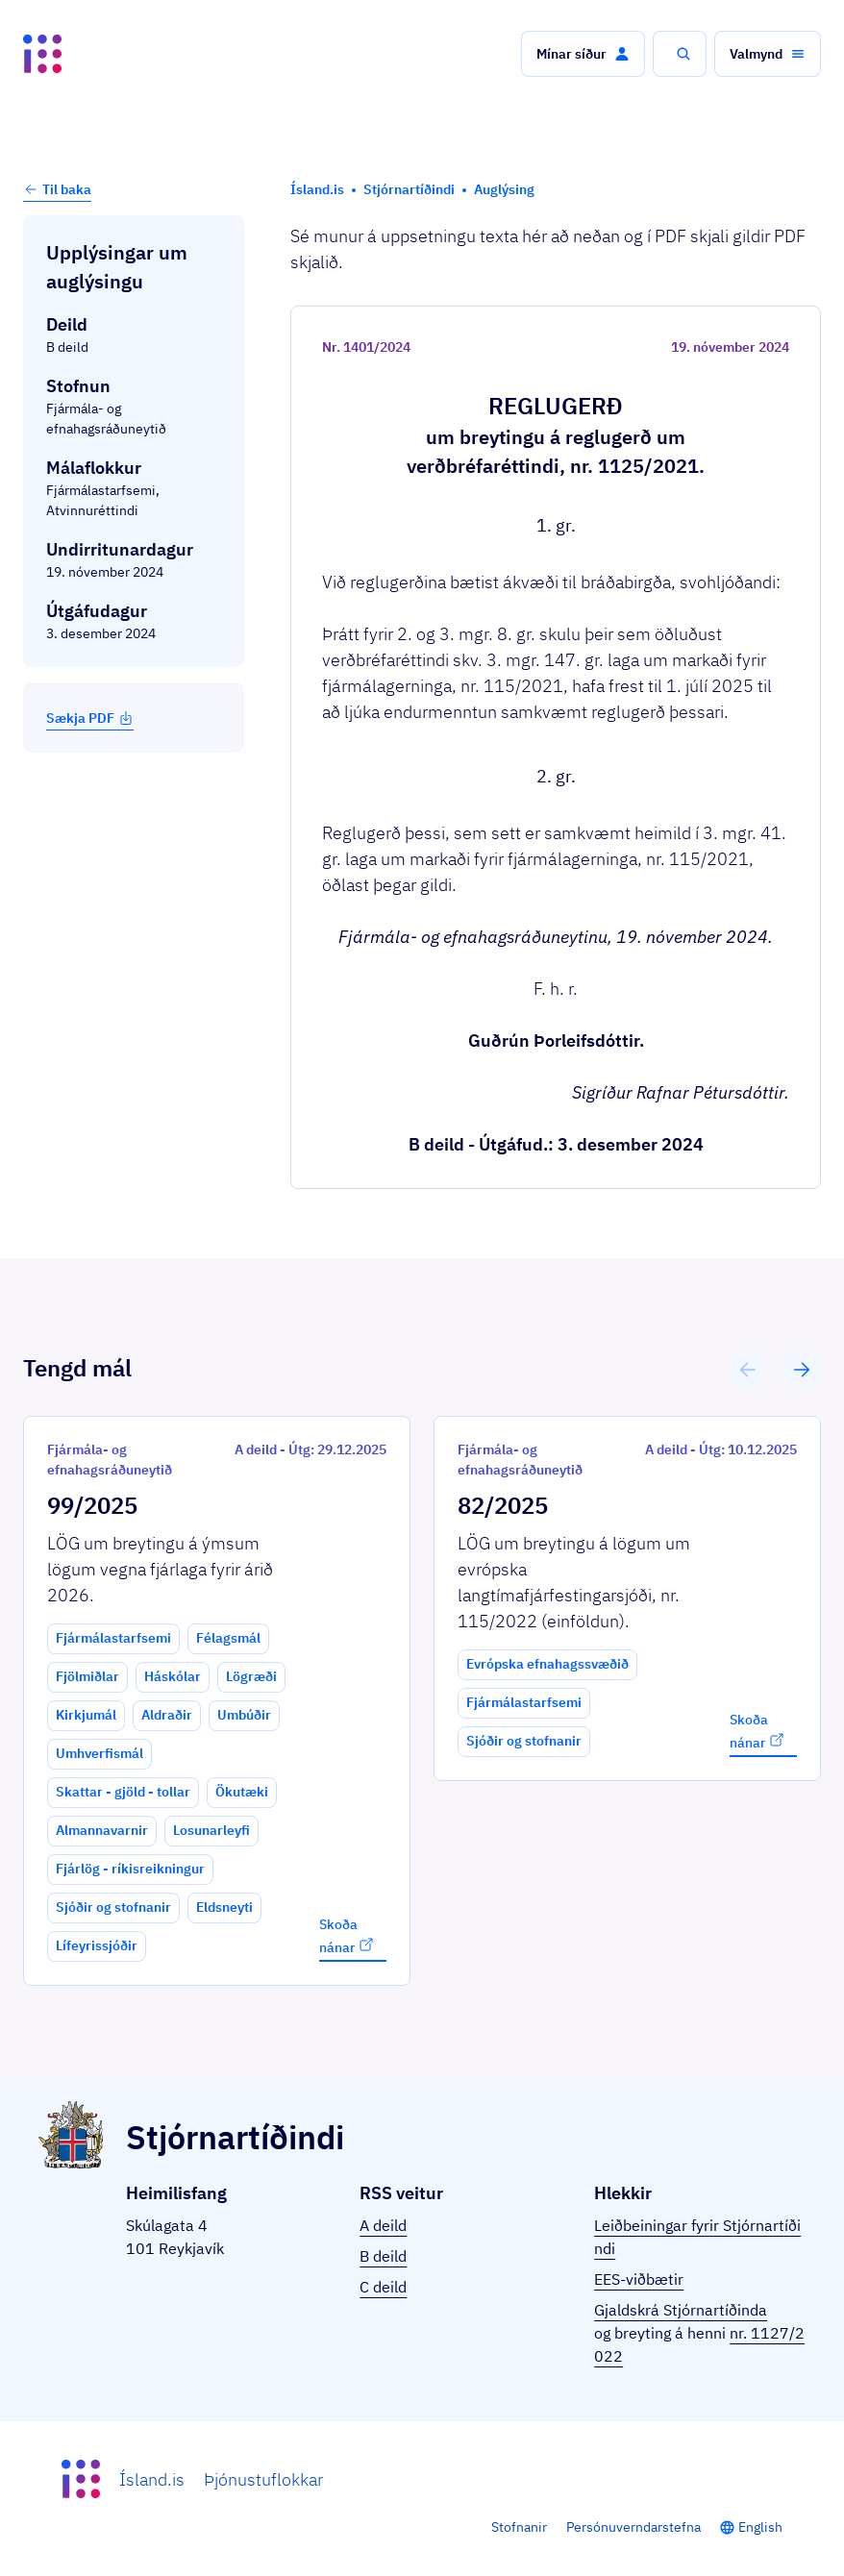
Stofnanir (519, 2527)
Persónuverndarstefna (633, 2527)
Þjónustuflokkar (263, 2479)
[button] (583, 54)
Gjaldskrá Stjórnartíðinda (680, 2309)
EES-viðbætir (638, 2279)
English (760, 2527)
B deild (383, 2256)
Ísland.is (152, 2479)
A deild (383, 2225)
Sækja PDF (90, 718)
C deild (383, 2286)
